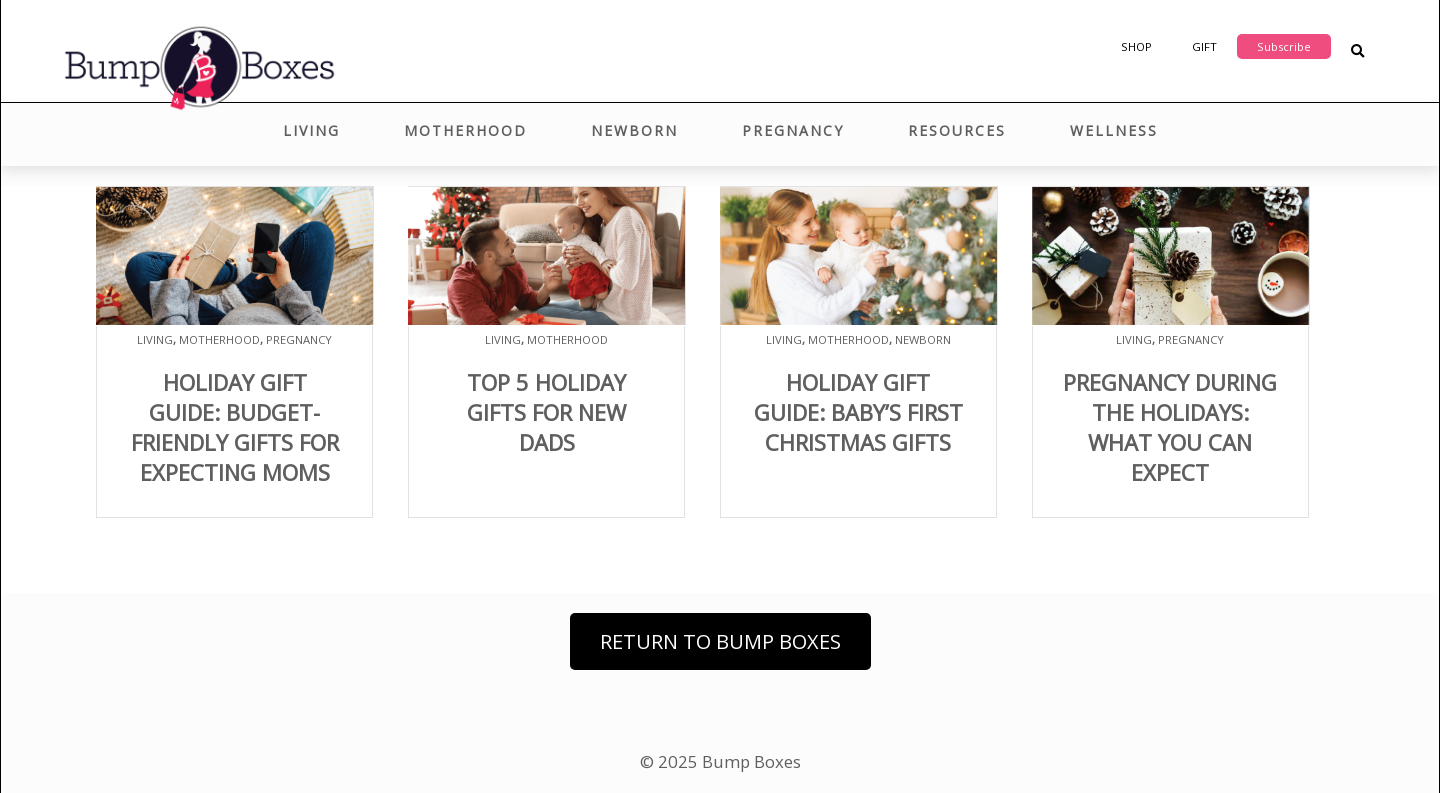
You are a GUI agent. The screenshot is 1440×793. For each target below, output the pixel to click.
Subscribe (1284, 46)
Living (311, 130)
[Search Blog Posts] (1357, 51)
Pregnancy (793, 130)
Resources (957, 130)
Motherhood (465, 130)
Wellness (1114, 130)
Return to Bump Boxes (720, 641)
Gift (1204, 46)
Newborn (634, 130)
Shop (1136, 46)
